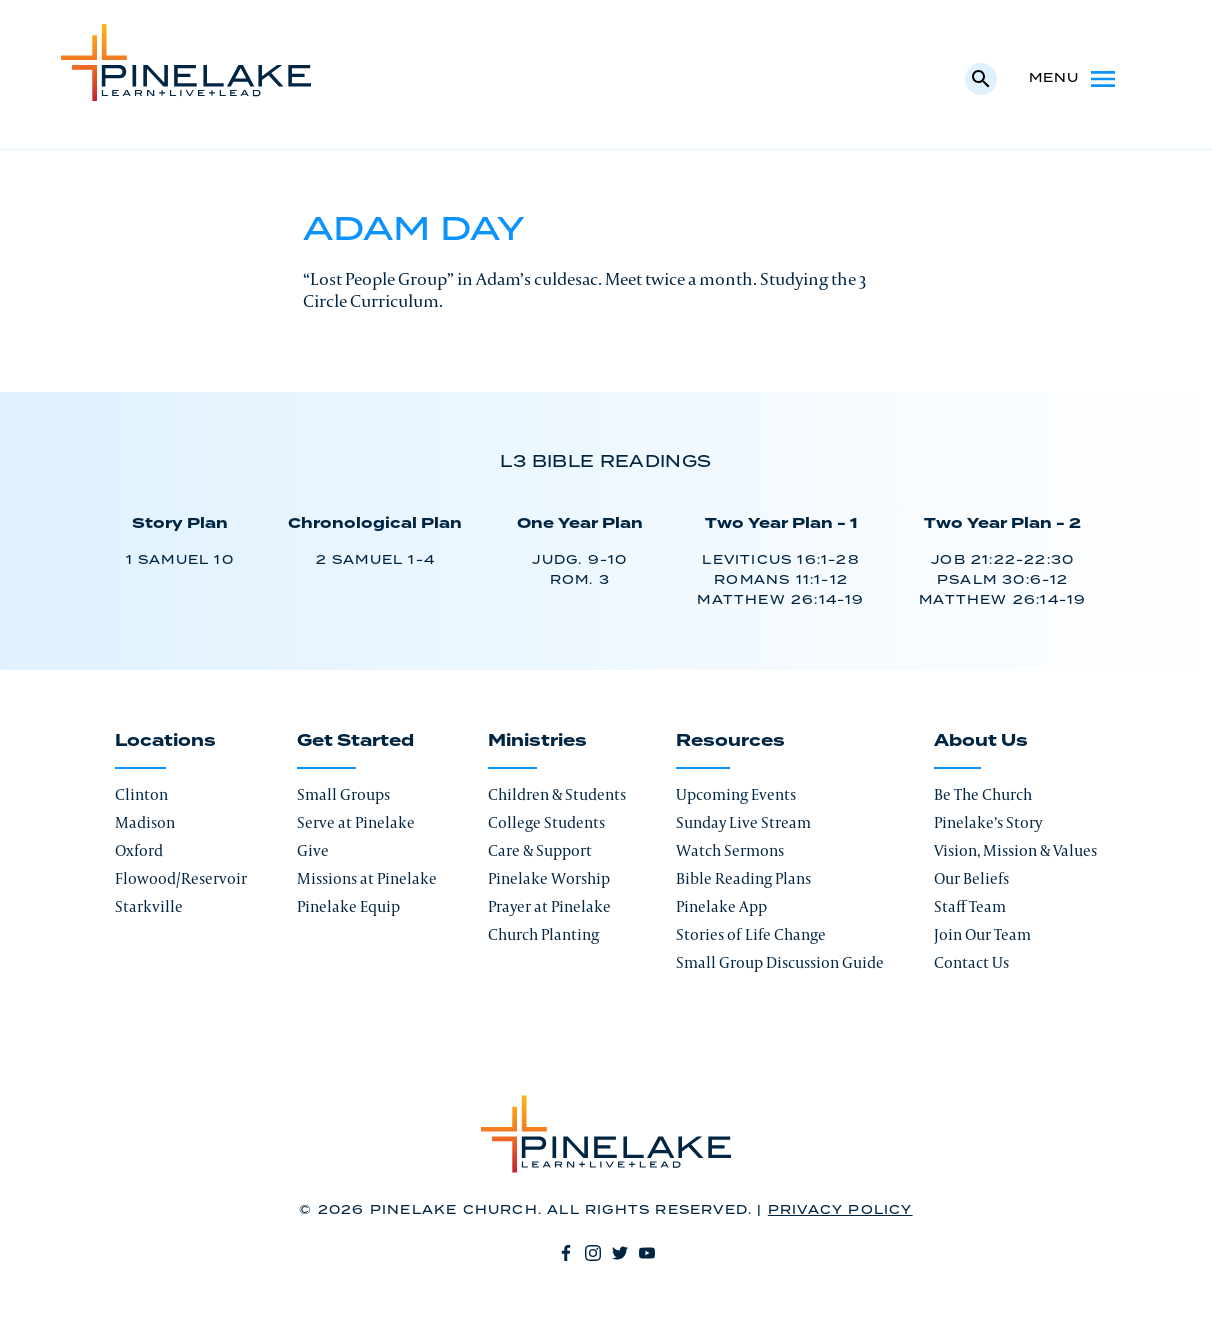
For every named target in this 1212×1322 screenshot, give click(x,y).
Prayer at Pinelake (549, 906)
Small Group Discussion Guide (780, 962)
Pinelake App (721, 906)
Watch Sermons (730, 850)
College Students (546, 822)
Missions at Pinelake (367, 878)
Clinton (141, 794)
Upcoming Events (736, 794)
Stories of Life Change (751, 934)
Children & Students (557, 794)
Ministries (537, 741)
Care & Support (540, 850)
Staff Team (970, 906)
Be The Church (983, 794)
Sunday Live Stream (743, 822)
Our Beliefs (971, 878)
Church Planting (543, 934)
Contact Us (971, 962)
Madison (145, 822)
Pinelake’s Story (988, 822)
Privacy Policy (840, 1210)
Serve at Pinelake (356, 822)
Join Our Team (982, 934)
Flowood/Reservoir (181, 878)
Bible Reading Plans (743, 878)
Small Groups (343, 794)
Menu (1074, 79)
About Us (981, 741)
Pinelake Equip (348, 906)
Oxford (139, 850)
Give (313, 850)
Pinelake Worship (549, 878)
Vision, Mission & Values (1015, 850)
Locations (165, 741)
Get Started (355, 741)
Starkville (149, 906)
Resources (730, 741)
